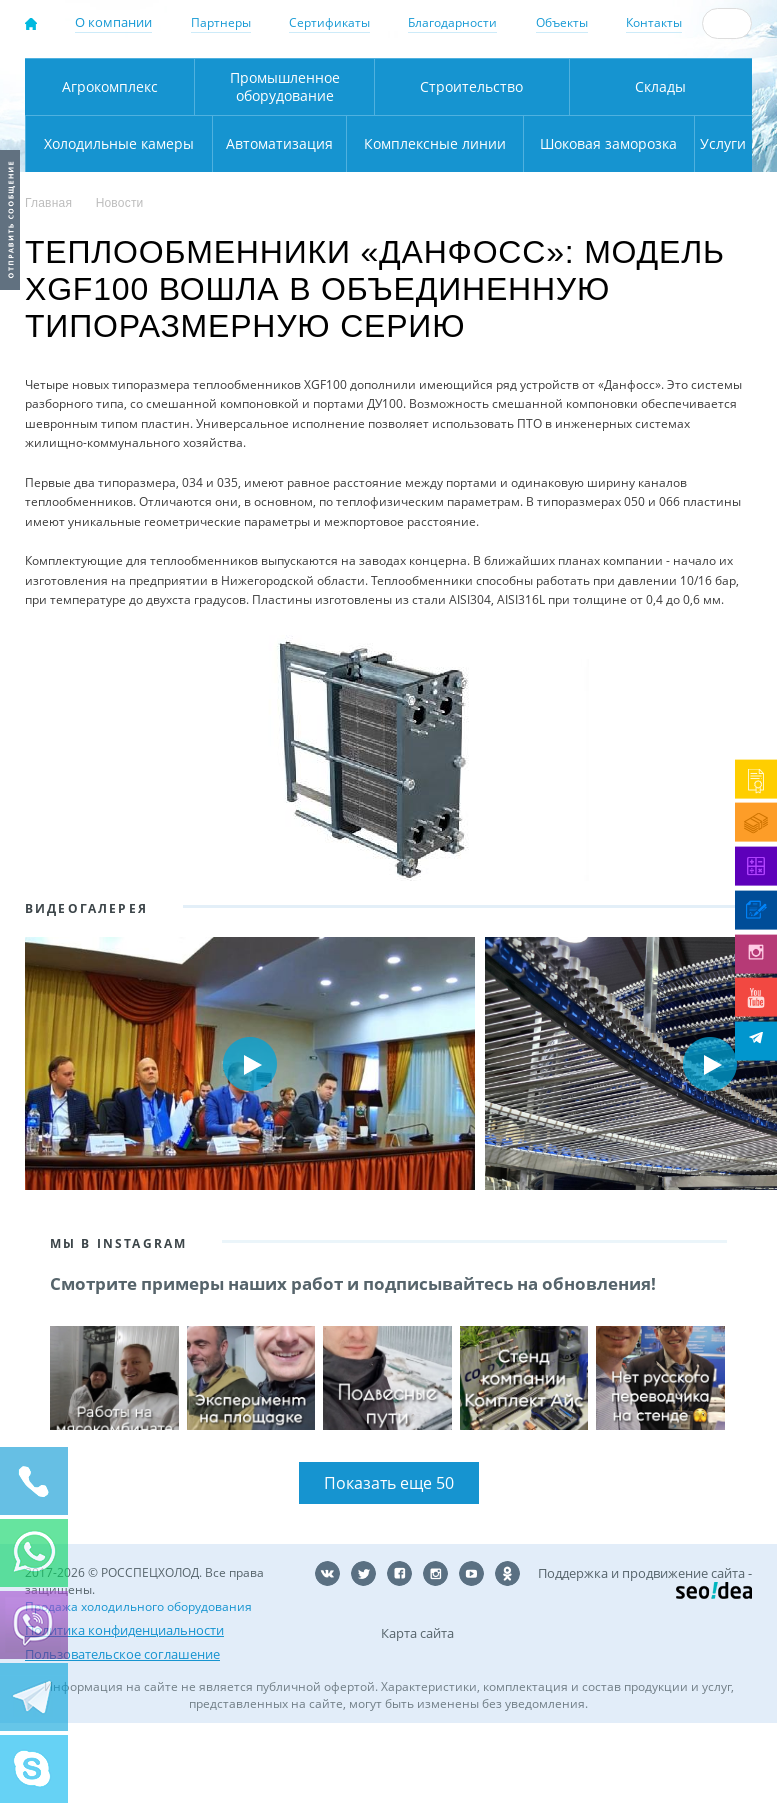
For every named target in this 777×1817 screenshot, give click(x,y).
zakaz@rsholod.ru (696, 101)
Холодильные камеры (705, 180)
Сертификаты (329, 22)
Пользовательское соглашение (122, 1748)
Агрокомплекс (100, 180)
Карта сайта (417, 1727)
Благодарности (452, 22)
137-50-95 (686, 66)
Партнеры (221, 22)
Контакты (654, 22)
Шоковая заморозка (559, 237)
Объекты (562, 22)
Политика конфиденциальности (124, 1724)
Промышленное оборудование (257, 180)
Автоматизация (115, 237)
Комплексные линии (325, 237)
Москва (282, 80)
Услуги (713, 237)
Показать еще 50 (389, 1577)
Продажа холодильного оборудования (138, 1700)
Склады (583, 180)
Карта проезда (324, 137)
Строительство (423, 180)
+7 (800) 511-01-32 (686, 83)
